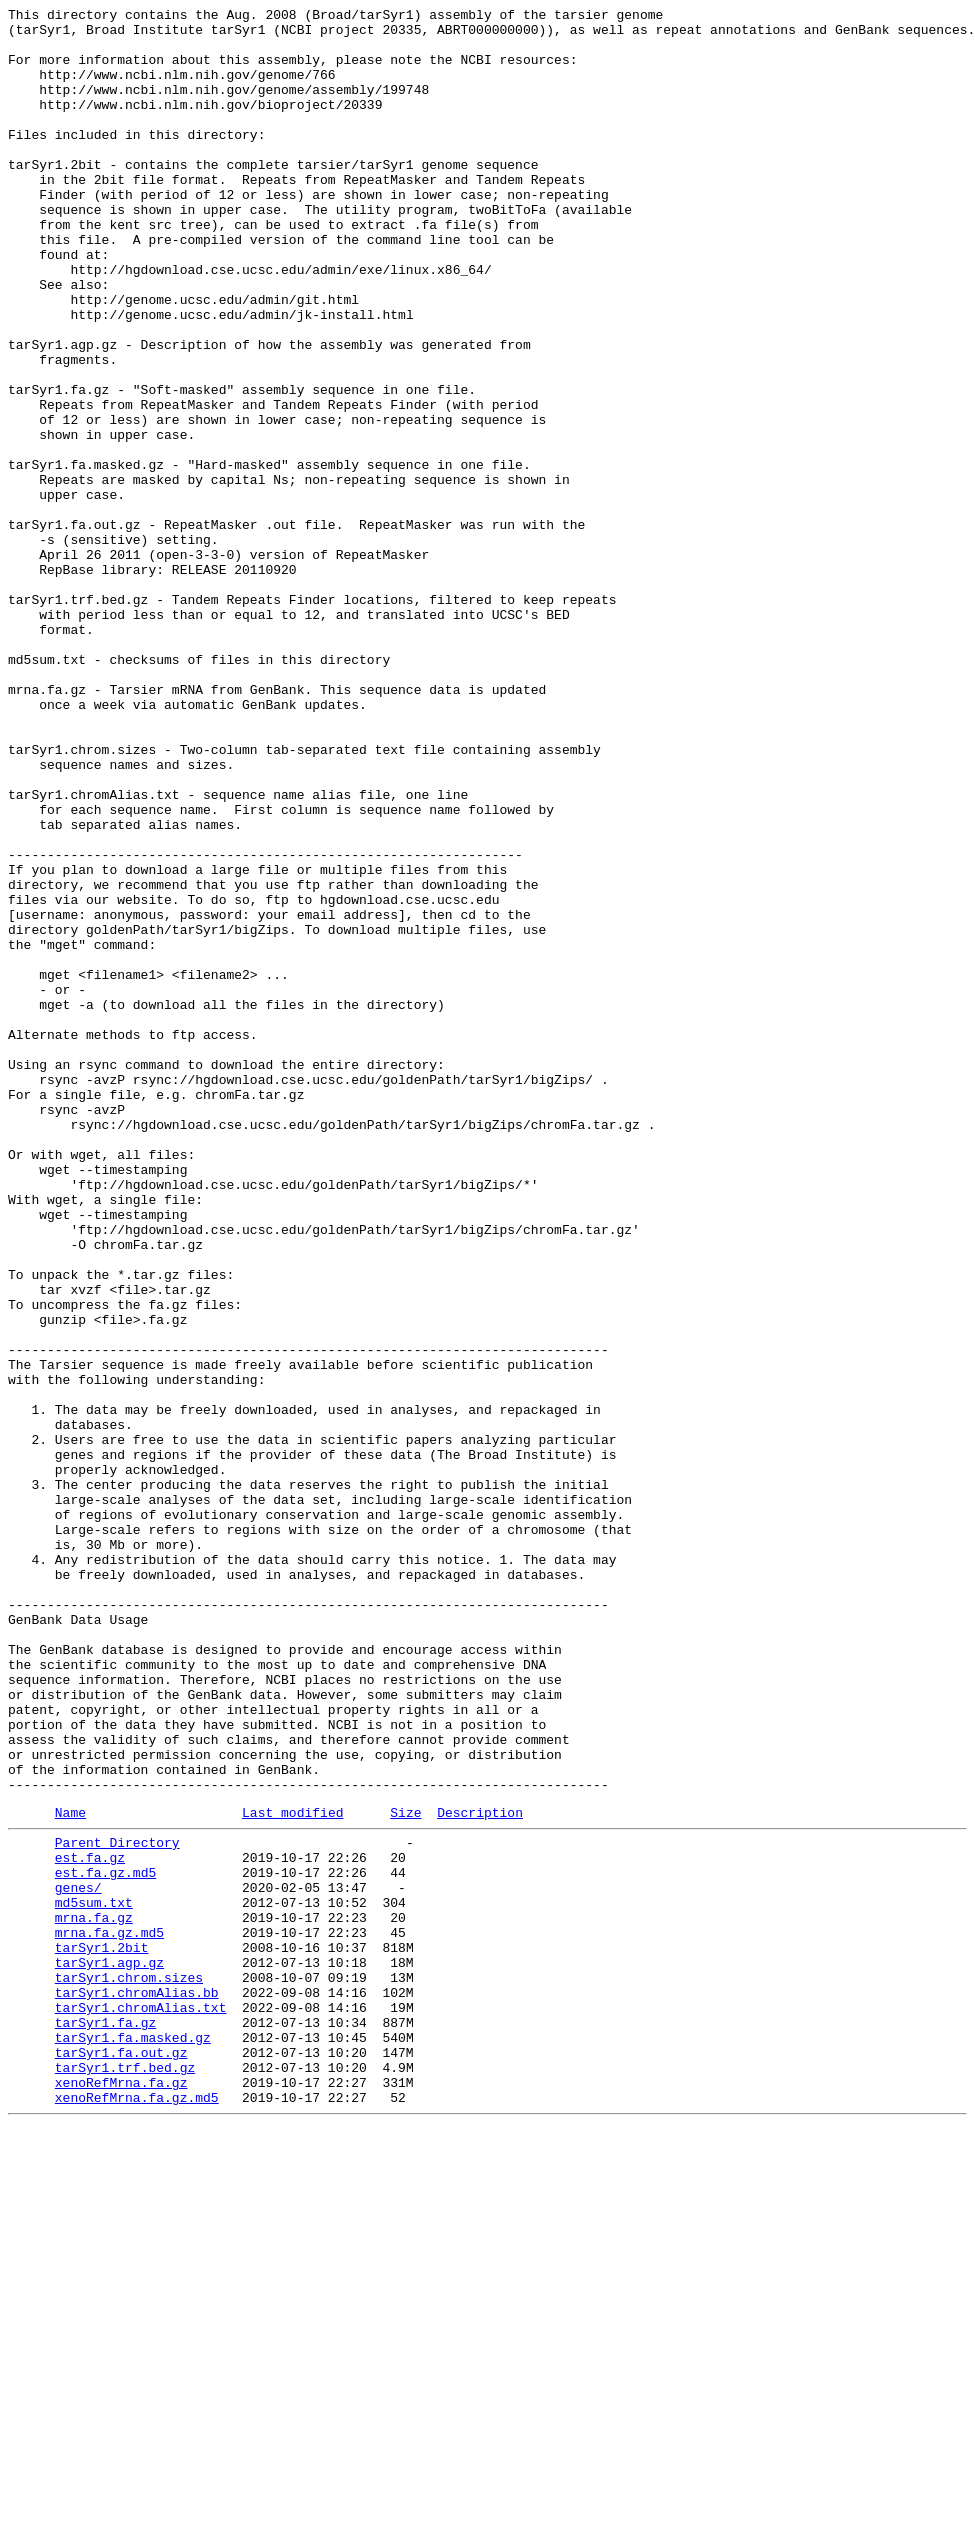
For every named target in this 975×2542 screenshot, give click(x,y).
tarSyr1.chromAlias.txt (141, 2403)
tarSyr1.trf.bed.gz (125, 2475)
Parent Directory (117, 2205)
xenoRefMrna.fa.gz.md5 (137, 2511)
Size (405, 2172)
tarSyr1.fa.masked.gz (133, 2439)
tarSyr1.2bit (102, 2331)
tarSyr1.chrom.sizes (129, 2367)
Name (70, 2172)
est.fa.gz (90, 2223)
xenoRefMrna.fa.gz (121, 2493)
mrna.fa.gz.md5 (109, 2313)
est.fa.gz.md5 (105, 2241)
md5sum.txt (94, 2277)
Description (480, 2172)
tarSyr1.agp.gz (109, 2349)
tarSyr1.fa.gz (105, 2421)
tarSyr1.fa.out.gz (121, 2457)
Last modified (292, 2172)
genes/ (78, 2259)
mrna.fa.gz (94, 2295)
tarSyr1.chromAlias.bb (137, 2385)
